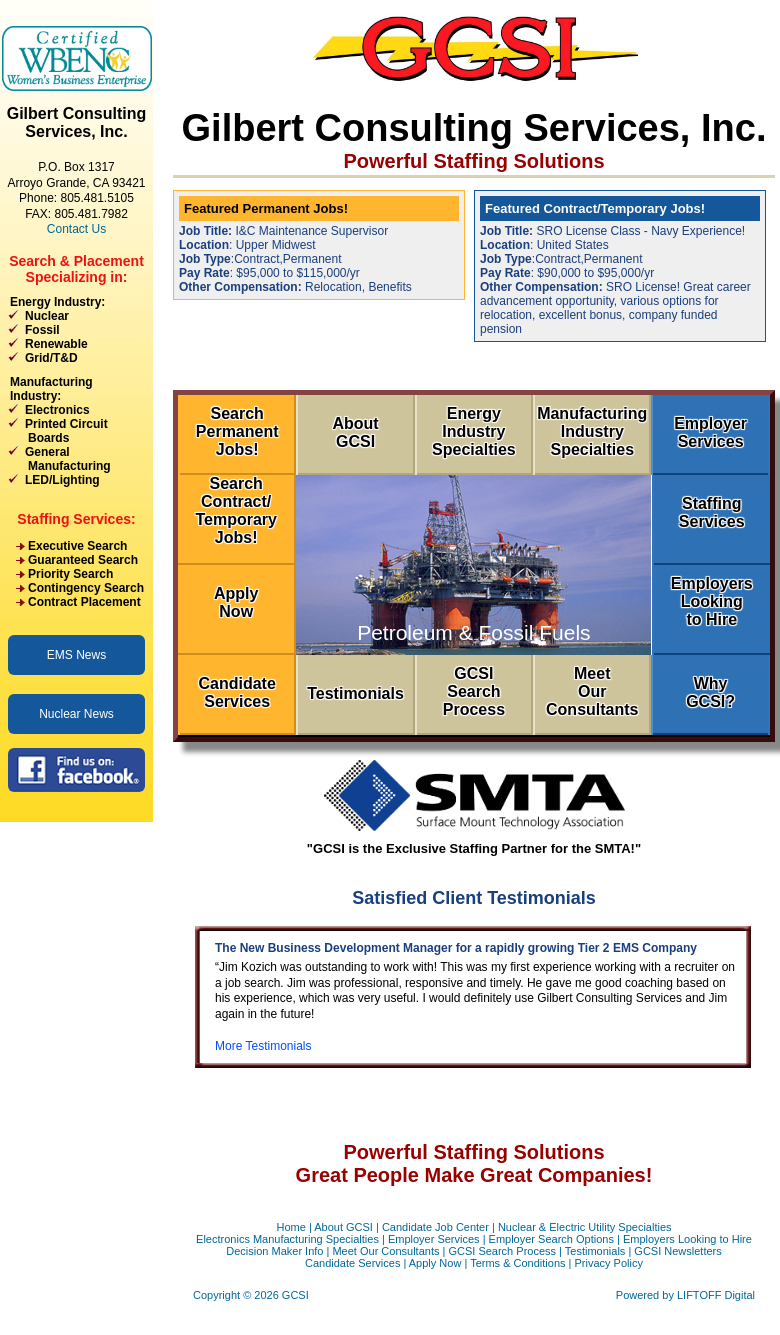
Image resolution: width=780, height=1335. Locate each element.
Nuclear (47, 316)
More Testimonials (263, 1046)
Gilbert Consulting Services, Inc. (77, 122)
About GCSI (343, 1227)
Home (290, 1227)
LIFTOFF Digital (716, 1295)
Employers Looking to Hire (687, 1239)
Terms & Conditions (517, 1263)
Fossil (42, 330)
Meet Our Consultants (385, 1251)
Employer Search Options (551, 1239)
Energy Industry (55, 302)
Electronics (57, 410)
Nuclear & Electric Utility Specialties (585, 1227)
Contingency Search (86, 588)
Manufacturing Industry (51, 389)
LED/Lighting (62, 480)
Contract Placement (84, 602)
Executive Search (77, 546)
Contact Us (76, 229)
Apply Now (435, 1263)
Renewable (56, 344)
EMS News (76, 655)
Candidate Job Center (435, 1227)
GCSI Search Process (502, 1251)
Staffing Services (74, 519)
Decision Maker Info (274, 1251)
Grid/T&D (51, 358)
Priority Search (70, 574)
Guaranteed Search (83, 560)
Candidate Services (352, 1263)
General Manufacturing (59, 459)
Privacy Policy (609, 1263)
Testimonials (595, 1251)
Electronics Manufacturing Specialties (287, 1239)
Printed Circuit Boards (58, 431)
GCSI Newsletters (677, 1251)
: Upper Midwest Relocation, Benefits (319, 245)
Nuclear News (76, 714)
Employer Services (434, 1239)
